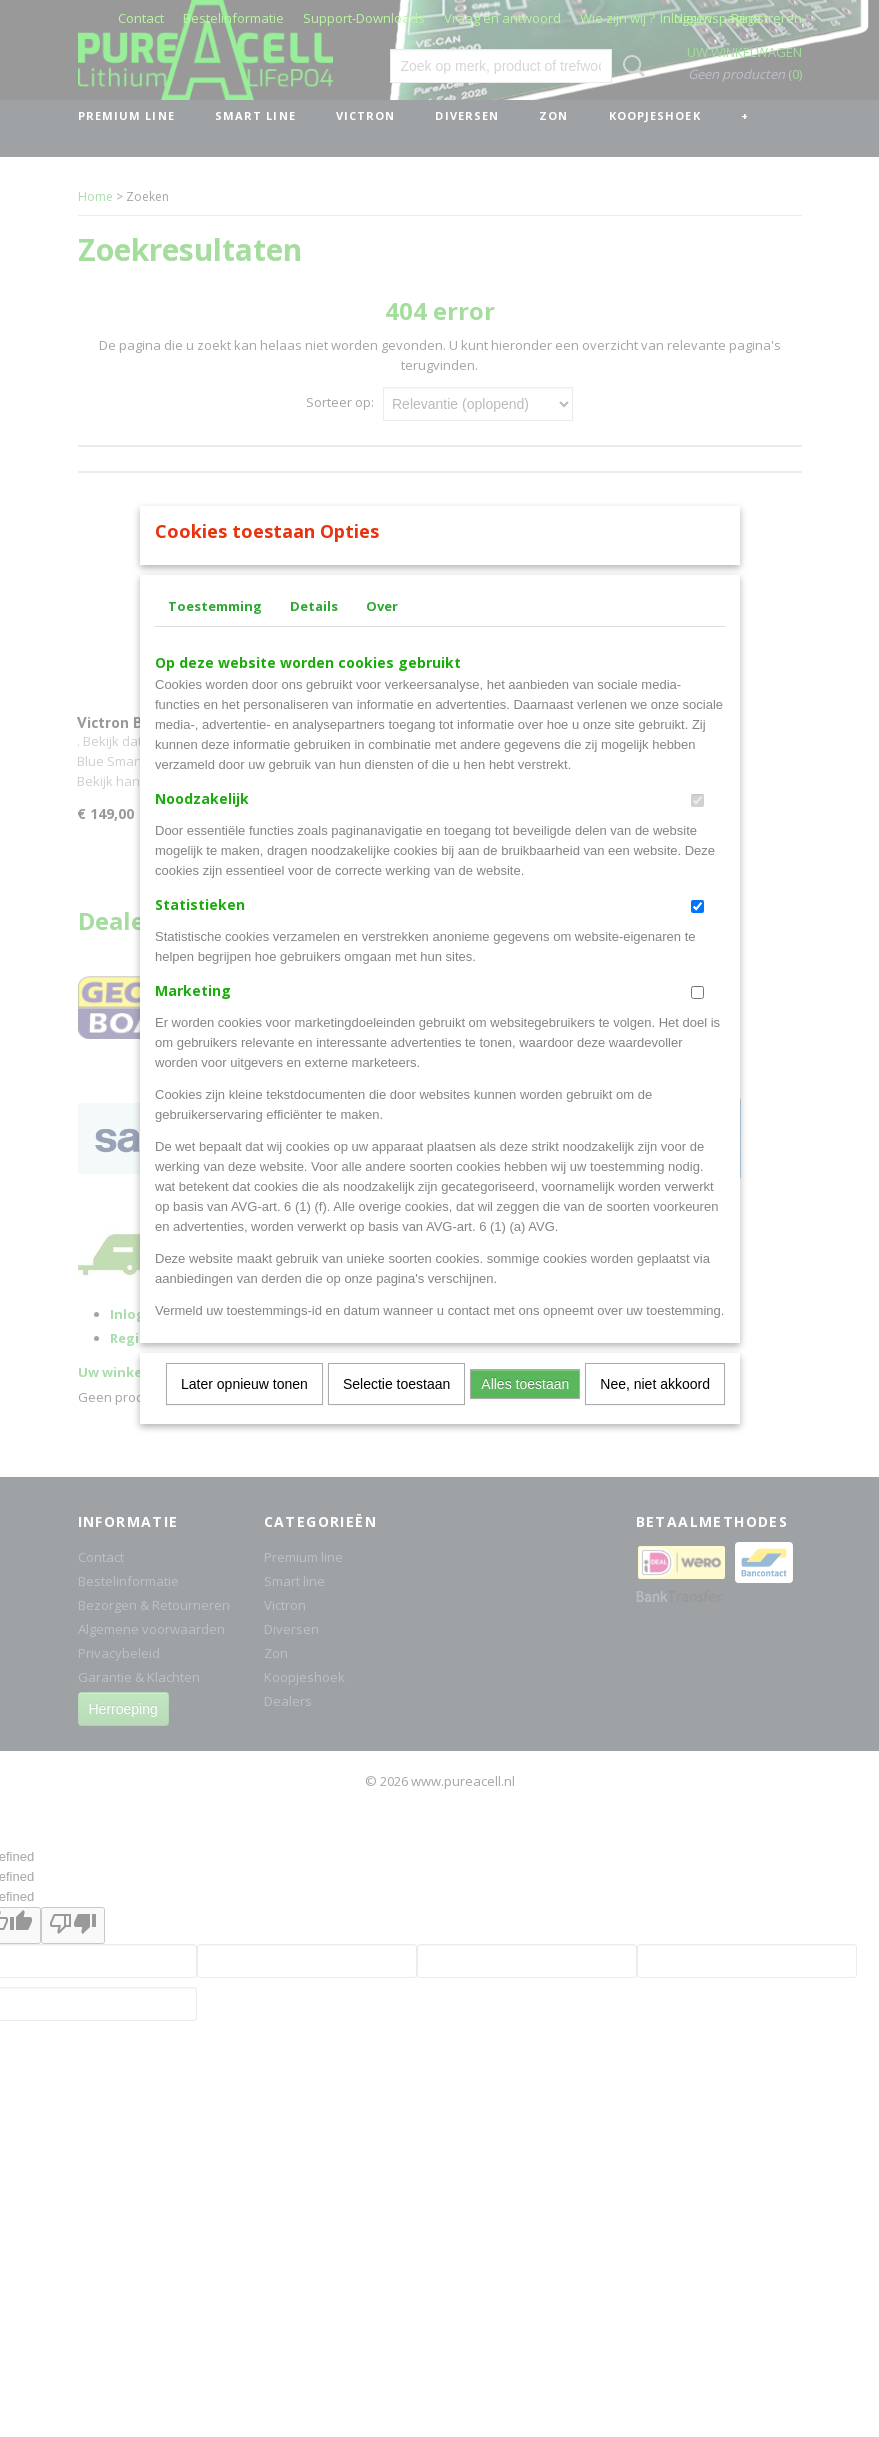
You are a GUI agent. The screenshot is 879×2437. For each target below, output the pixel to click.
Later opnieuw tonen (244, 1410)
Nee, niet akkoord (655, 1410)
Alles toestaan (525, 1410)
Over (382, 632)
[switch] (697, 826)
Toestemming (215, 632)
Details (314, 632)
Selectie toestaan (396, 1410)
